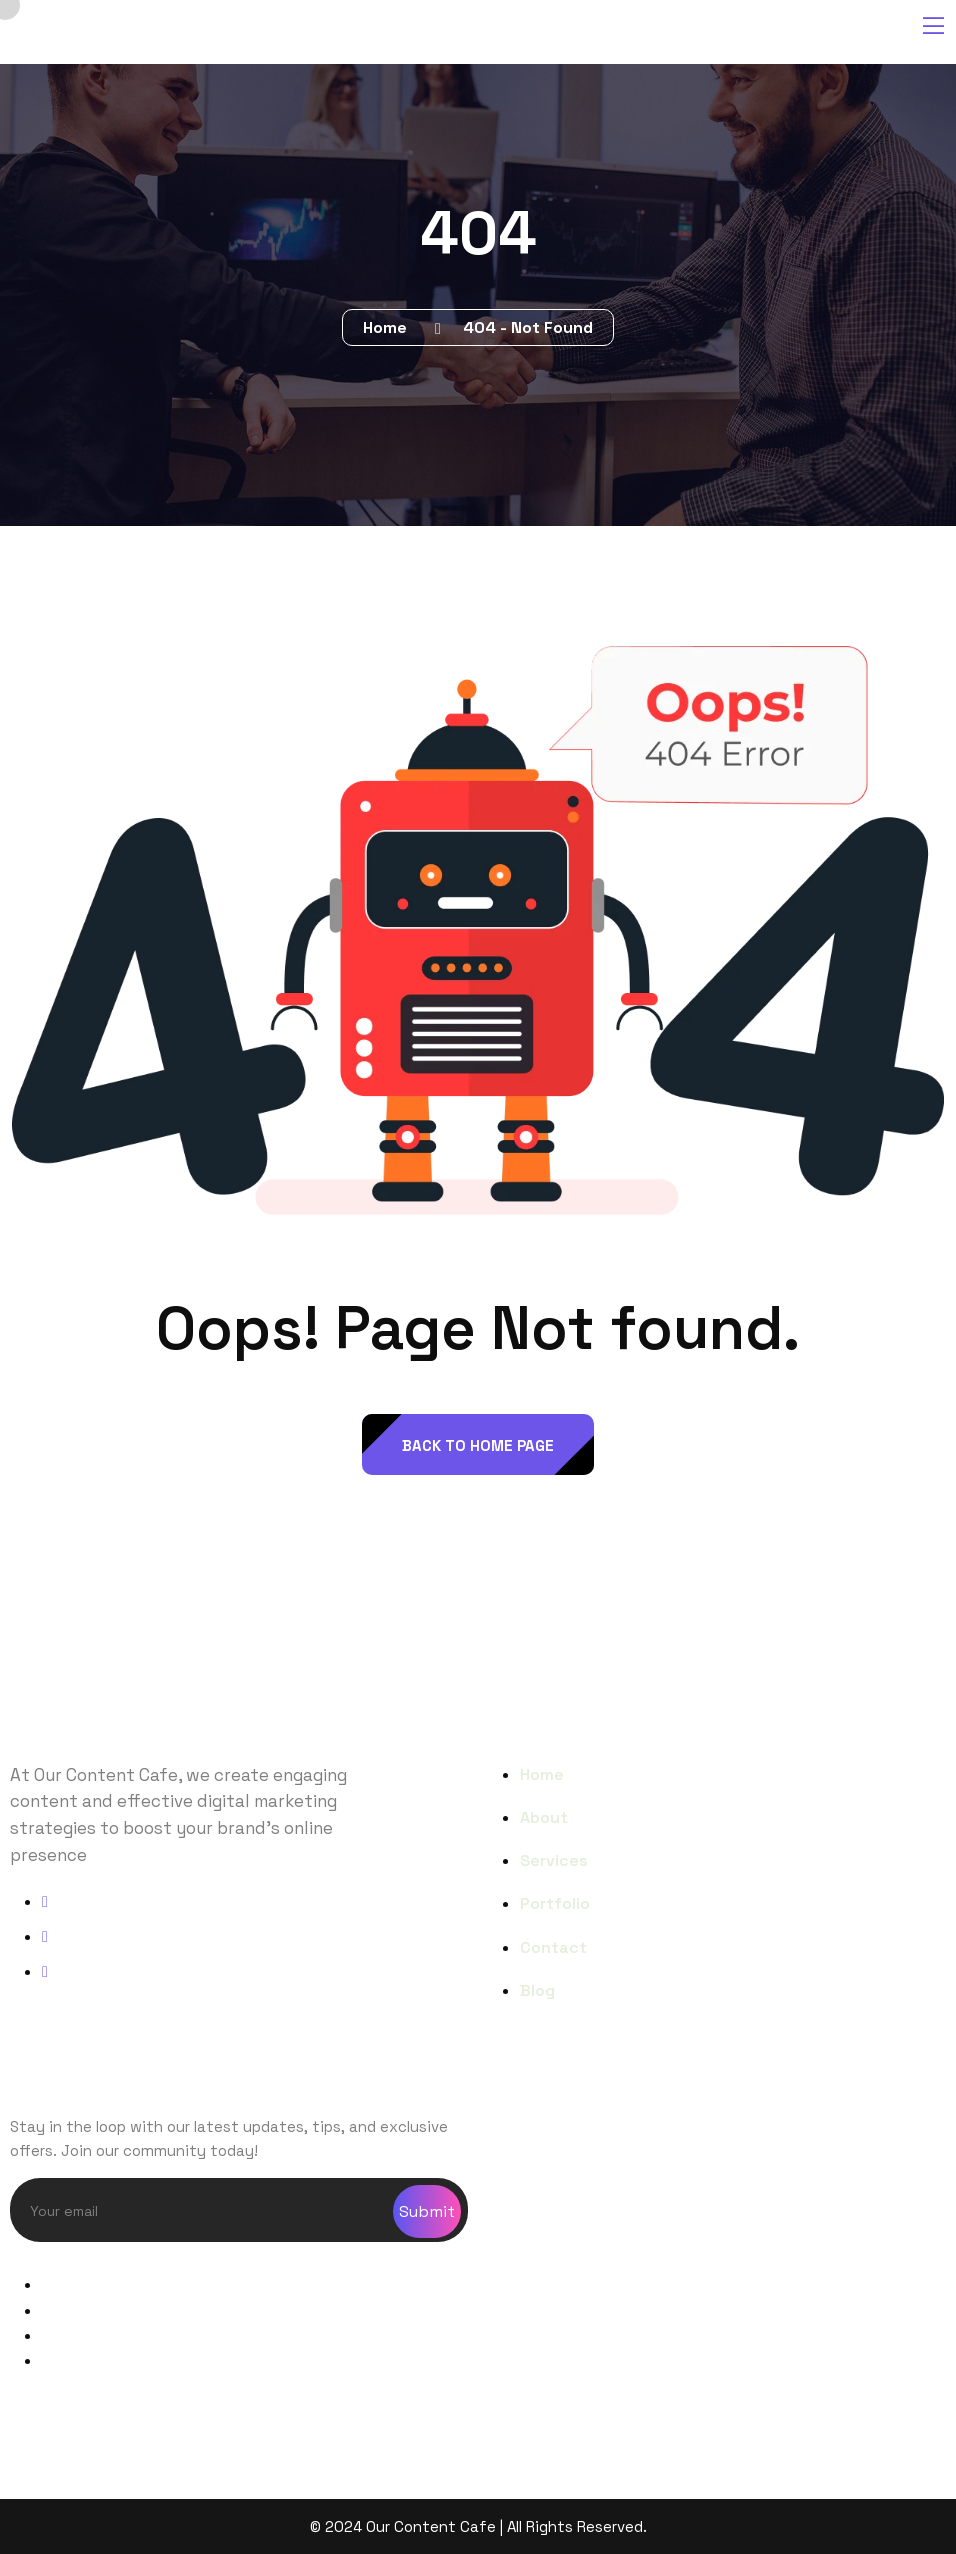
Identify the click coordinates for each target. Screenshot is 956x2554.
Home (389, 327)
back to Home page (478, 1445)
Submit (427, 2211)
